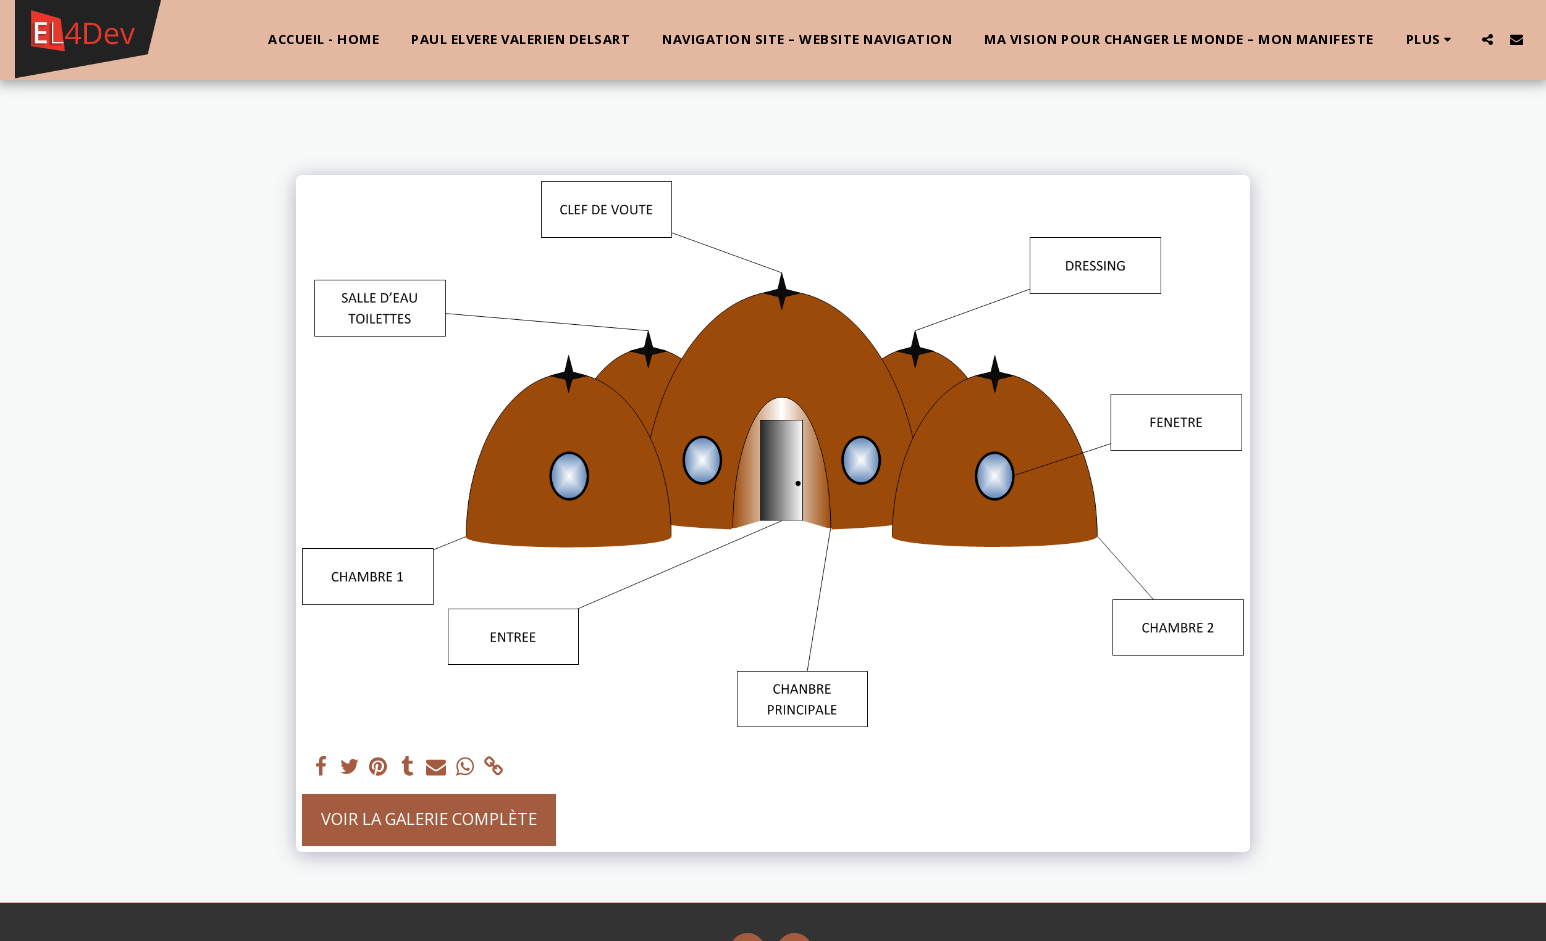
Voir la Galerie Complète (429, 818)
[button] (1487, 39)
